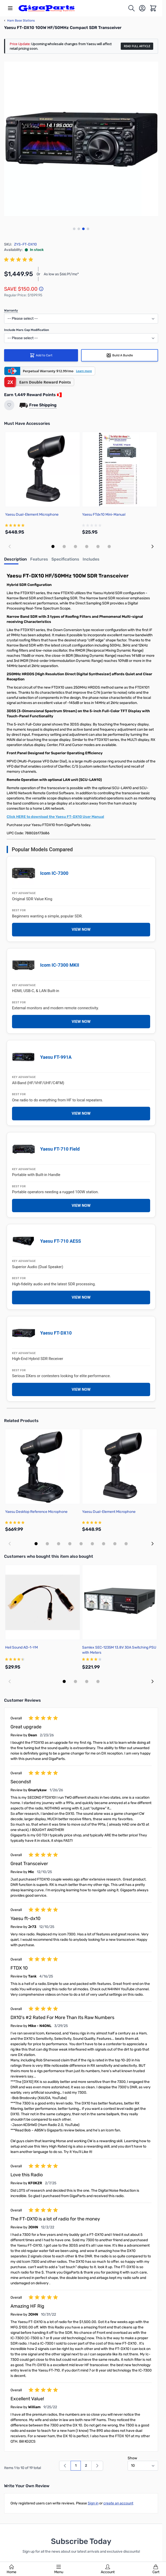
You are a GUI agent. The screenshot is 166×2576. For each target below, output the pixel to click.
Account (108, 2569)
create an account (118, 2503)
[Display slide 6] (109, 546)
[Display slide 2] (64, 546)
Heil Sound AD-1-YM (21, 1647)
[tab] (15, 560)
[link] (65, 2466)
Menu (58, 2569)
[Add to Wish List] (9, 405)
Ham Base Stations (19, 20)
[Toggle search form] (132, 8)
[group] (19, 260)
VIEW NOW (81, 929)
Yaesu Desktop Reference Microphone (36, 1512)
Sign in (93, 2503)
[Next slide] (152, 546)
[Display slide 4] (86, 546)
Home (11, 2569)
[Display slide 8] (114, 1543)
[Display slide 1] (53, 546)
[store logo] (46, 8)
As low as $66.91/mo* (61, 274)
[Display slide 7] (103, 1543)
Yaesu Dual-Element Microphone (32, 514)
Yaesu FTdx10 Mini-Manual (103, 514)
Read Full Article (137, 46)
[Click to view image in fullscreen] (81, 139)
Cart (155, 2569)
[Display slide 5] (98, 546)
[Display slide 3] (75, 546)
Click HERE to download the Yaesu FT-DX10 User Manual (55, 817)
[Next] (97, 2466)
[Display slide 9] (126, 1543)
